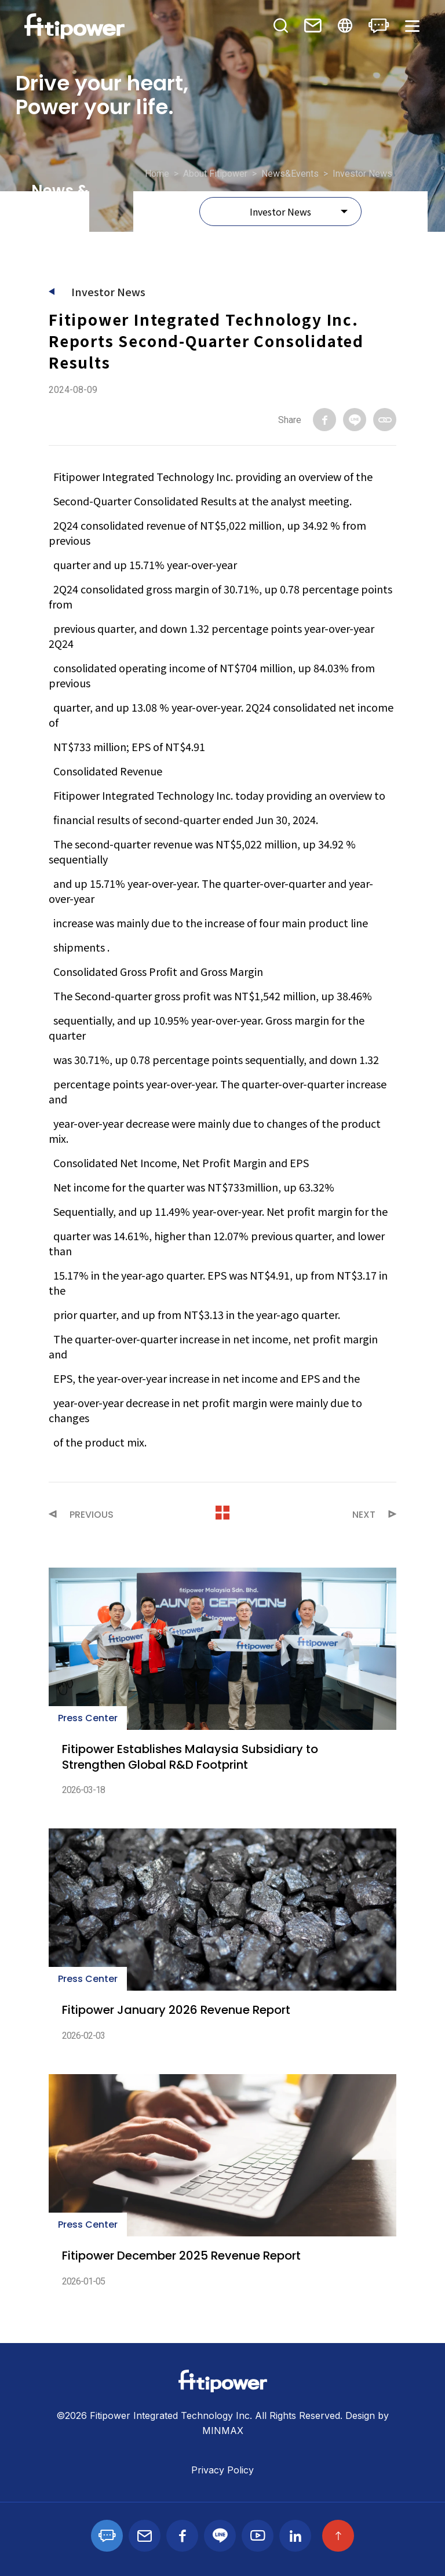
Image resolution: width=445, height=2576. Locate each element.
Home (157, 173)
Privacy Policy (222, 2470)
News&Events (290, 173)
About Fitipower (215, 173)
